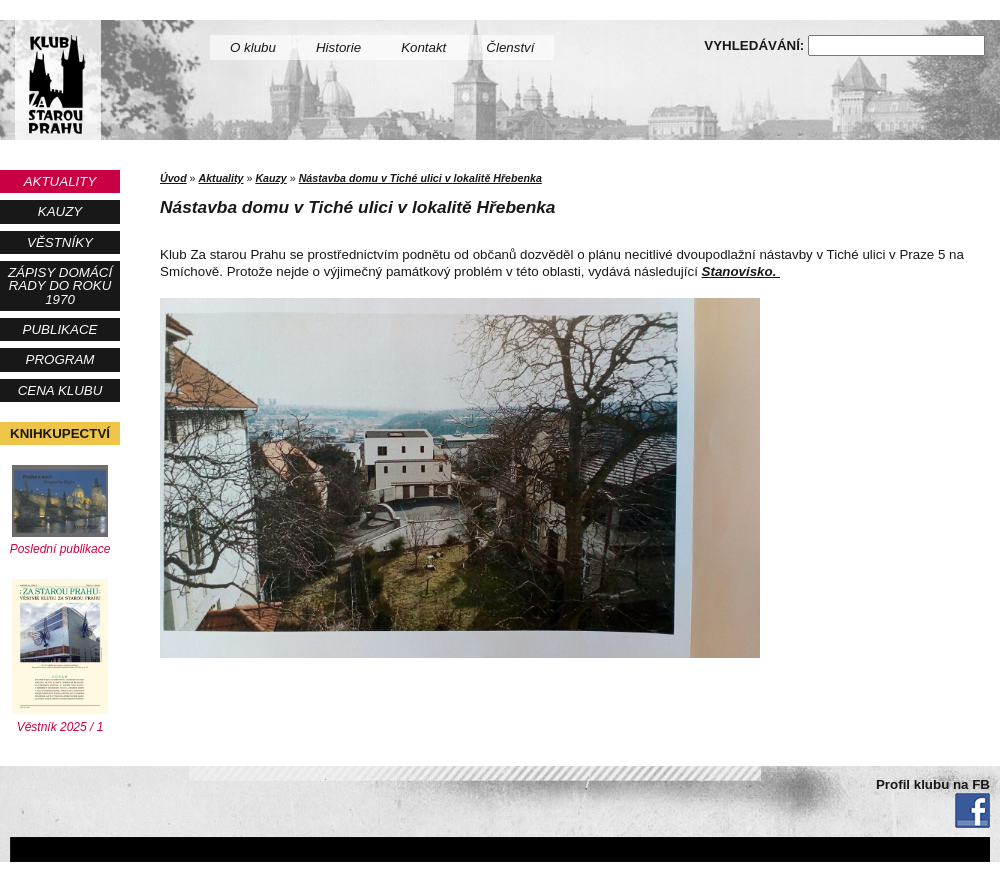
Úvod (173, 178)
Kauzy (60, 211)
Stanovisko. (741, 271)
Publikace (60, 329)
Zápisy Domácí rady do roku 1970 (60, 286)
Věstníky (60, 242)
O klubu (253, 47)
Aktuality (60, 181)
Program (60, 359)
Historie (338, 47)
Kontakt (423, 47)
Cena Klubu (60, 390)
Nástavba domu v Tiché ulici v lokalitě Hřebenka (420, 178)
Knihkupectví (60, 433)
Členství (510, 47)
